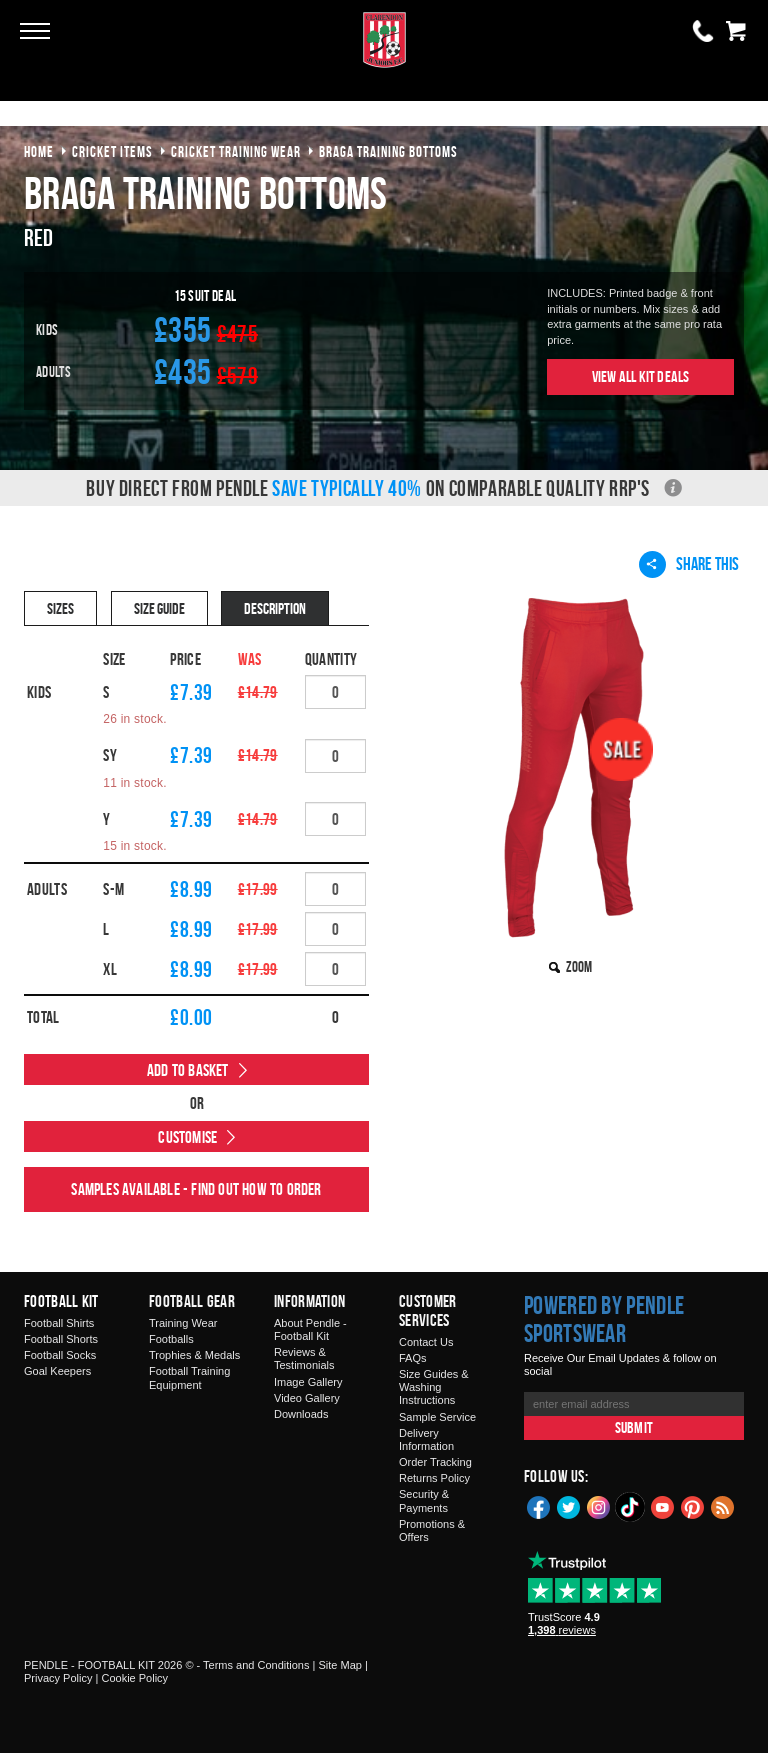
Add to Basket (188, 1070)
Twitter (569, 1506)
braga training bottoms (388, 151)
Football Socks (60, 1355)
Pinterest (693, 1506)
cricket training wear (236, 151)
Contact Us (426, 1342)
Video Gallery (307, 1398)
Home (39, 151)
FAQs (413, 1358)
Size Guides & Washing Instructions (434, 1387)
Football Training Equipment (189, 1377)
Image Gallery (308, 1382)
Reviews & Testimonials (304, 1358)
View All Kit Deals (641, 376)
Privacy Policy (58, 1678)
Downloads (301, 1414)
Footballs (171, 1339)
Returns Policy (434, 1478)
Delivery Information (426, 1439)
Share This (689, 564)
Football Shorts (61, 1339)
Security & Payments (424, 1500)
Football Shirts (59, 1323)
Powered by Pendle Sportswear (604, 1319)
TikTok (631, 1507)
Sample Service (437, 1417)
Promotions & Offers (432, 1530)
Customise (187, 1137)
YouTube (663, 1506)
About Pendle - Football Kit (310, 1329)
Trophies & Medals (194, 1355)
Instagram (599, 1506)
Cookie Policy (134, 1678)
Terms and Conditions (256, 1665)
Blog (723, 1506)
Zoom (579, 966)
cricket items (112, 151)
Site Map (339, 1665)
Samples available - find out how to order (196, 1189)
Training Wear (183, 1323)
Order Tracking (435, 1462)
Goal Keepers (57, 1371)
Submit (634, 1427)
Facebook (539, 1506)
